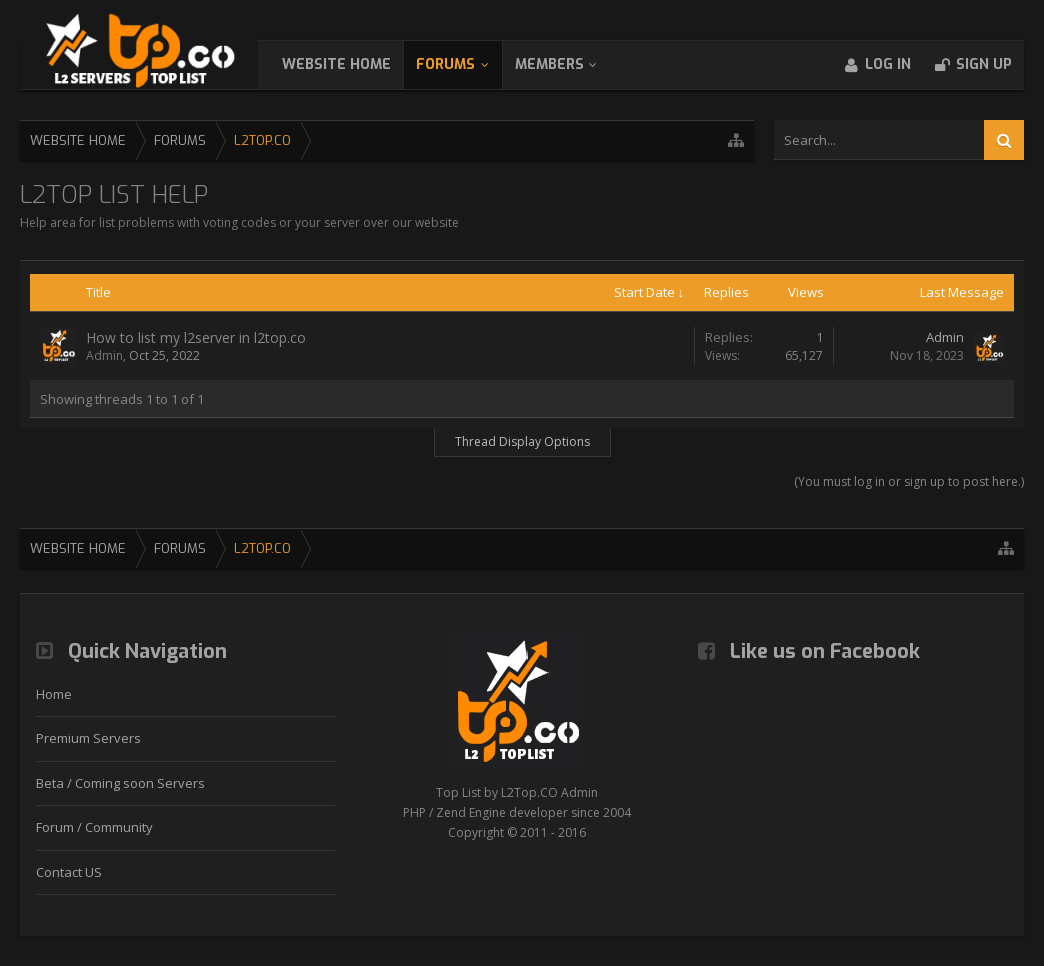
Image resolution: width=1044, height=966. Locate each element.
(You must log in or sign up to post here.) (909, 481)
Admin (104, 355)
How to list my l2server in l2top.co (196, 337)
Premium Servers (88, 738)
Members (569, 64)
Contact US (69, 872)
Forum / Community (94, 827)
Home (54, 694)
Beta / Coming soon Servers (120, 783)
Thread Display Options (522, 441)
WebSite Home (356, 64)
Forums (465, 64)
